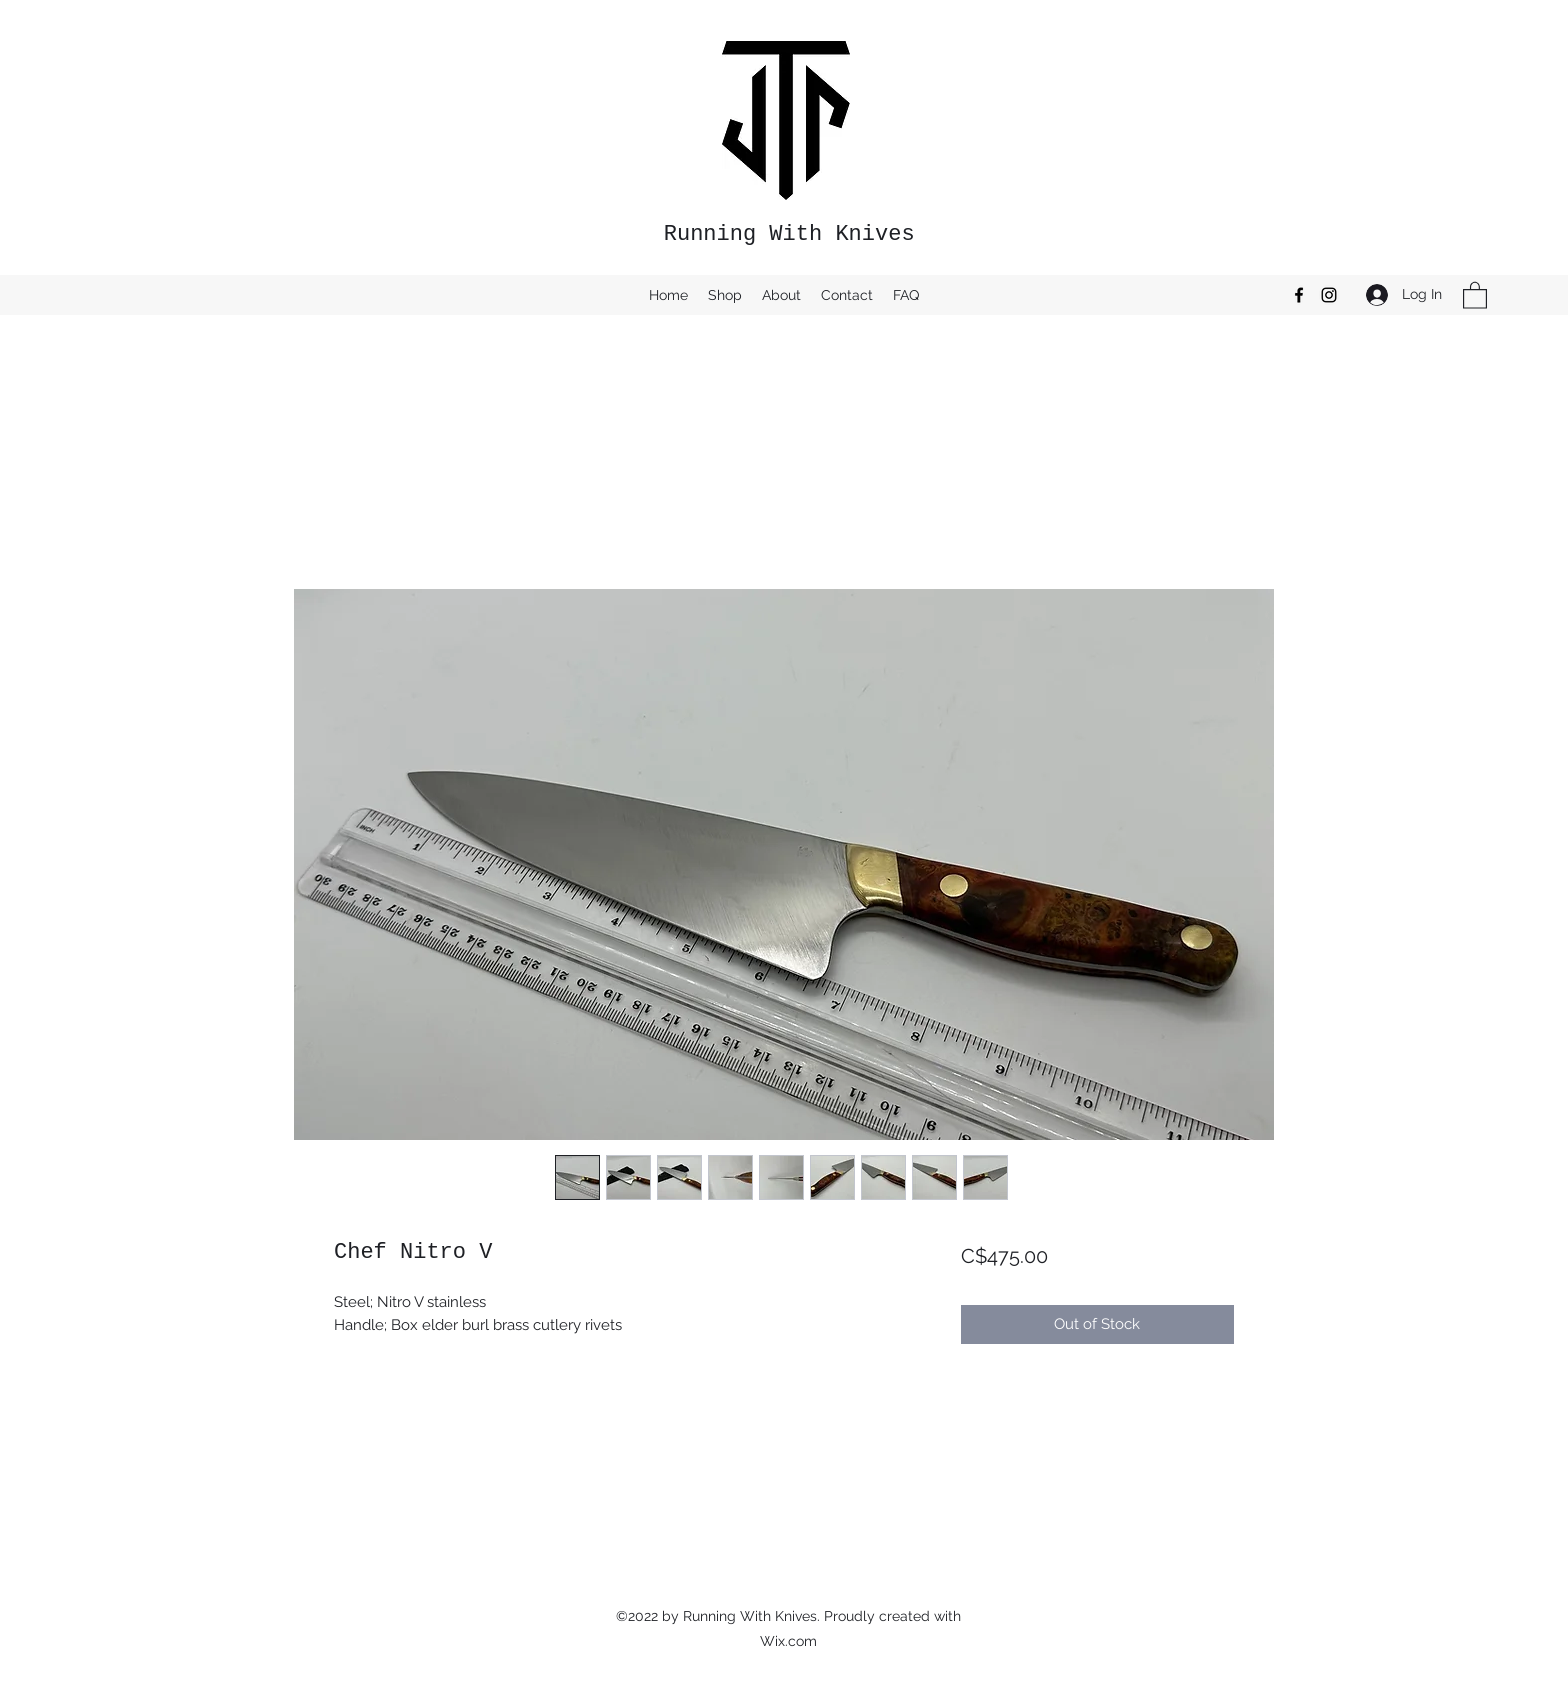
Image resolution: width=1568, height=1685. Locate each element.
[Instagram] (1329, 295)
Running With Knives (789, 234)
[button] (1475, 294)
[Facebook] (1299, 295)
